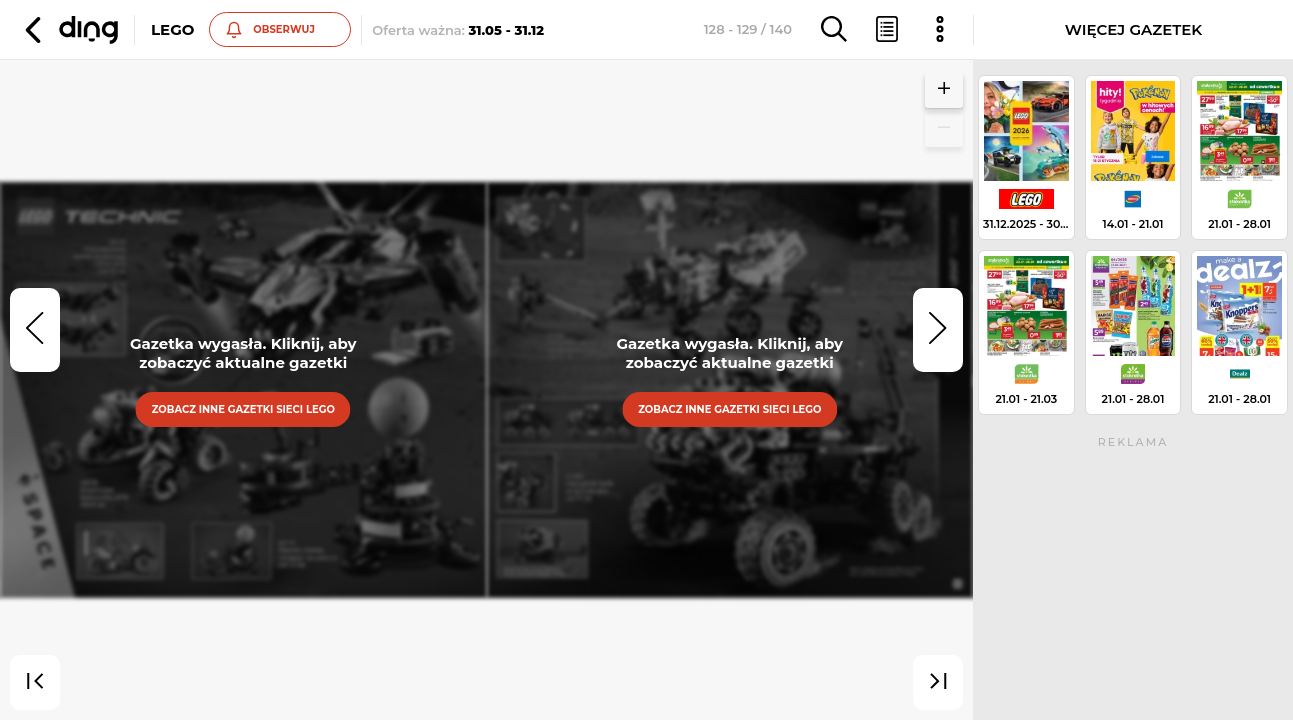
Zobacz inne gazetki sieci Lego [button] (243, 408)
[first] (35, 683)
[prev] (35, 330)
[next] (938, 330)
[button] (69, 30)
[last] (938, 683)
